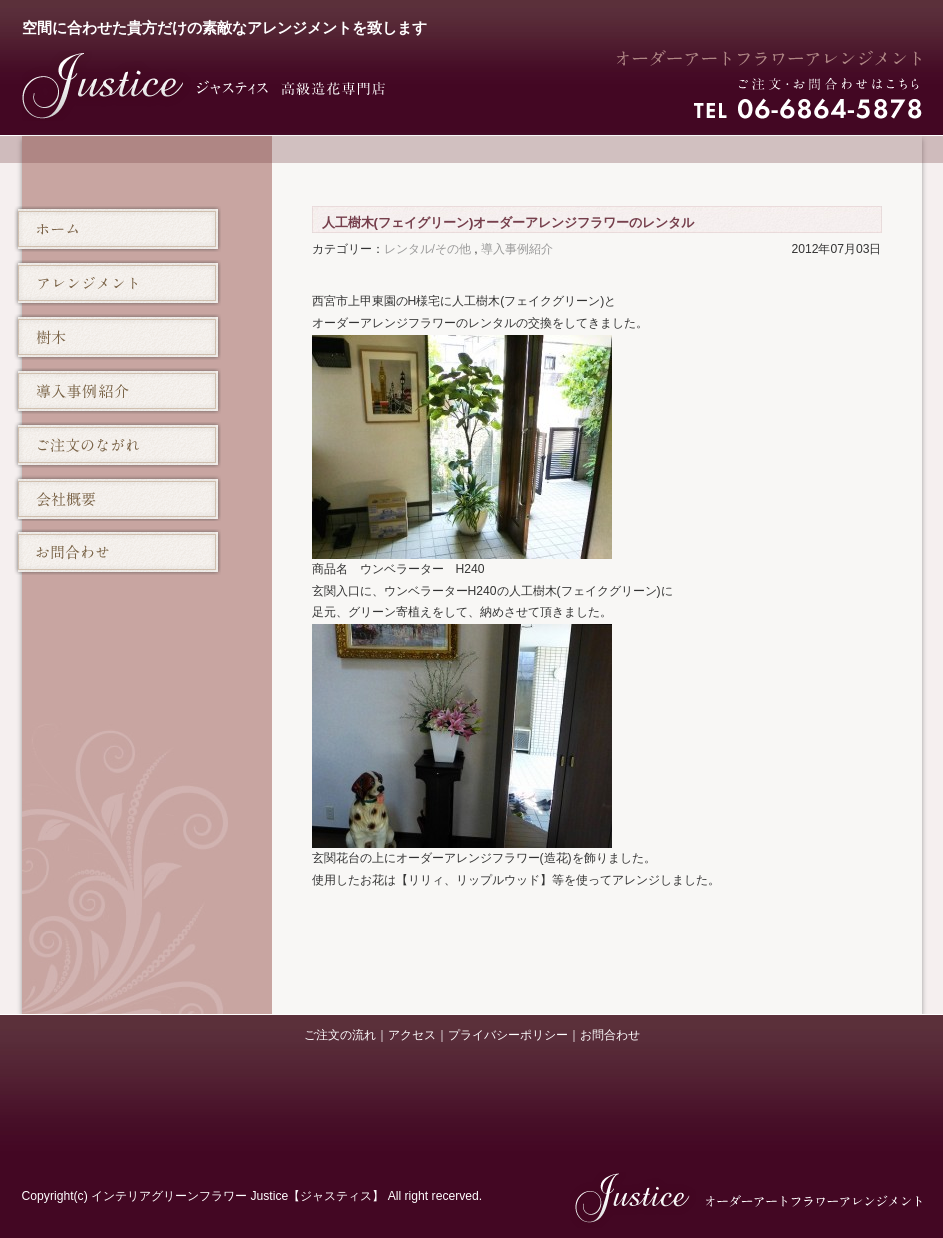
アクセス (412, 1035)
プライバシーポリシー (508, 1035)
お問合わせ (610, 1035)
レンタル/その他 (427, 249)
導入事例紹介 (517, 249)
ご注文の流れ (340, 1035)
